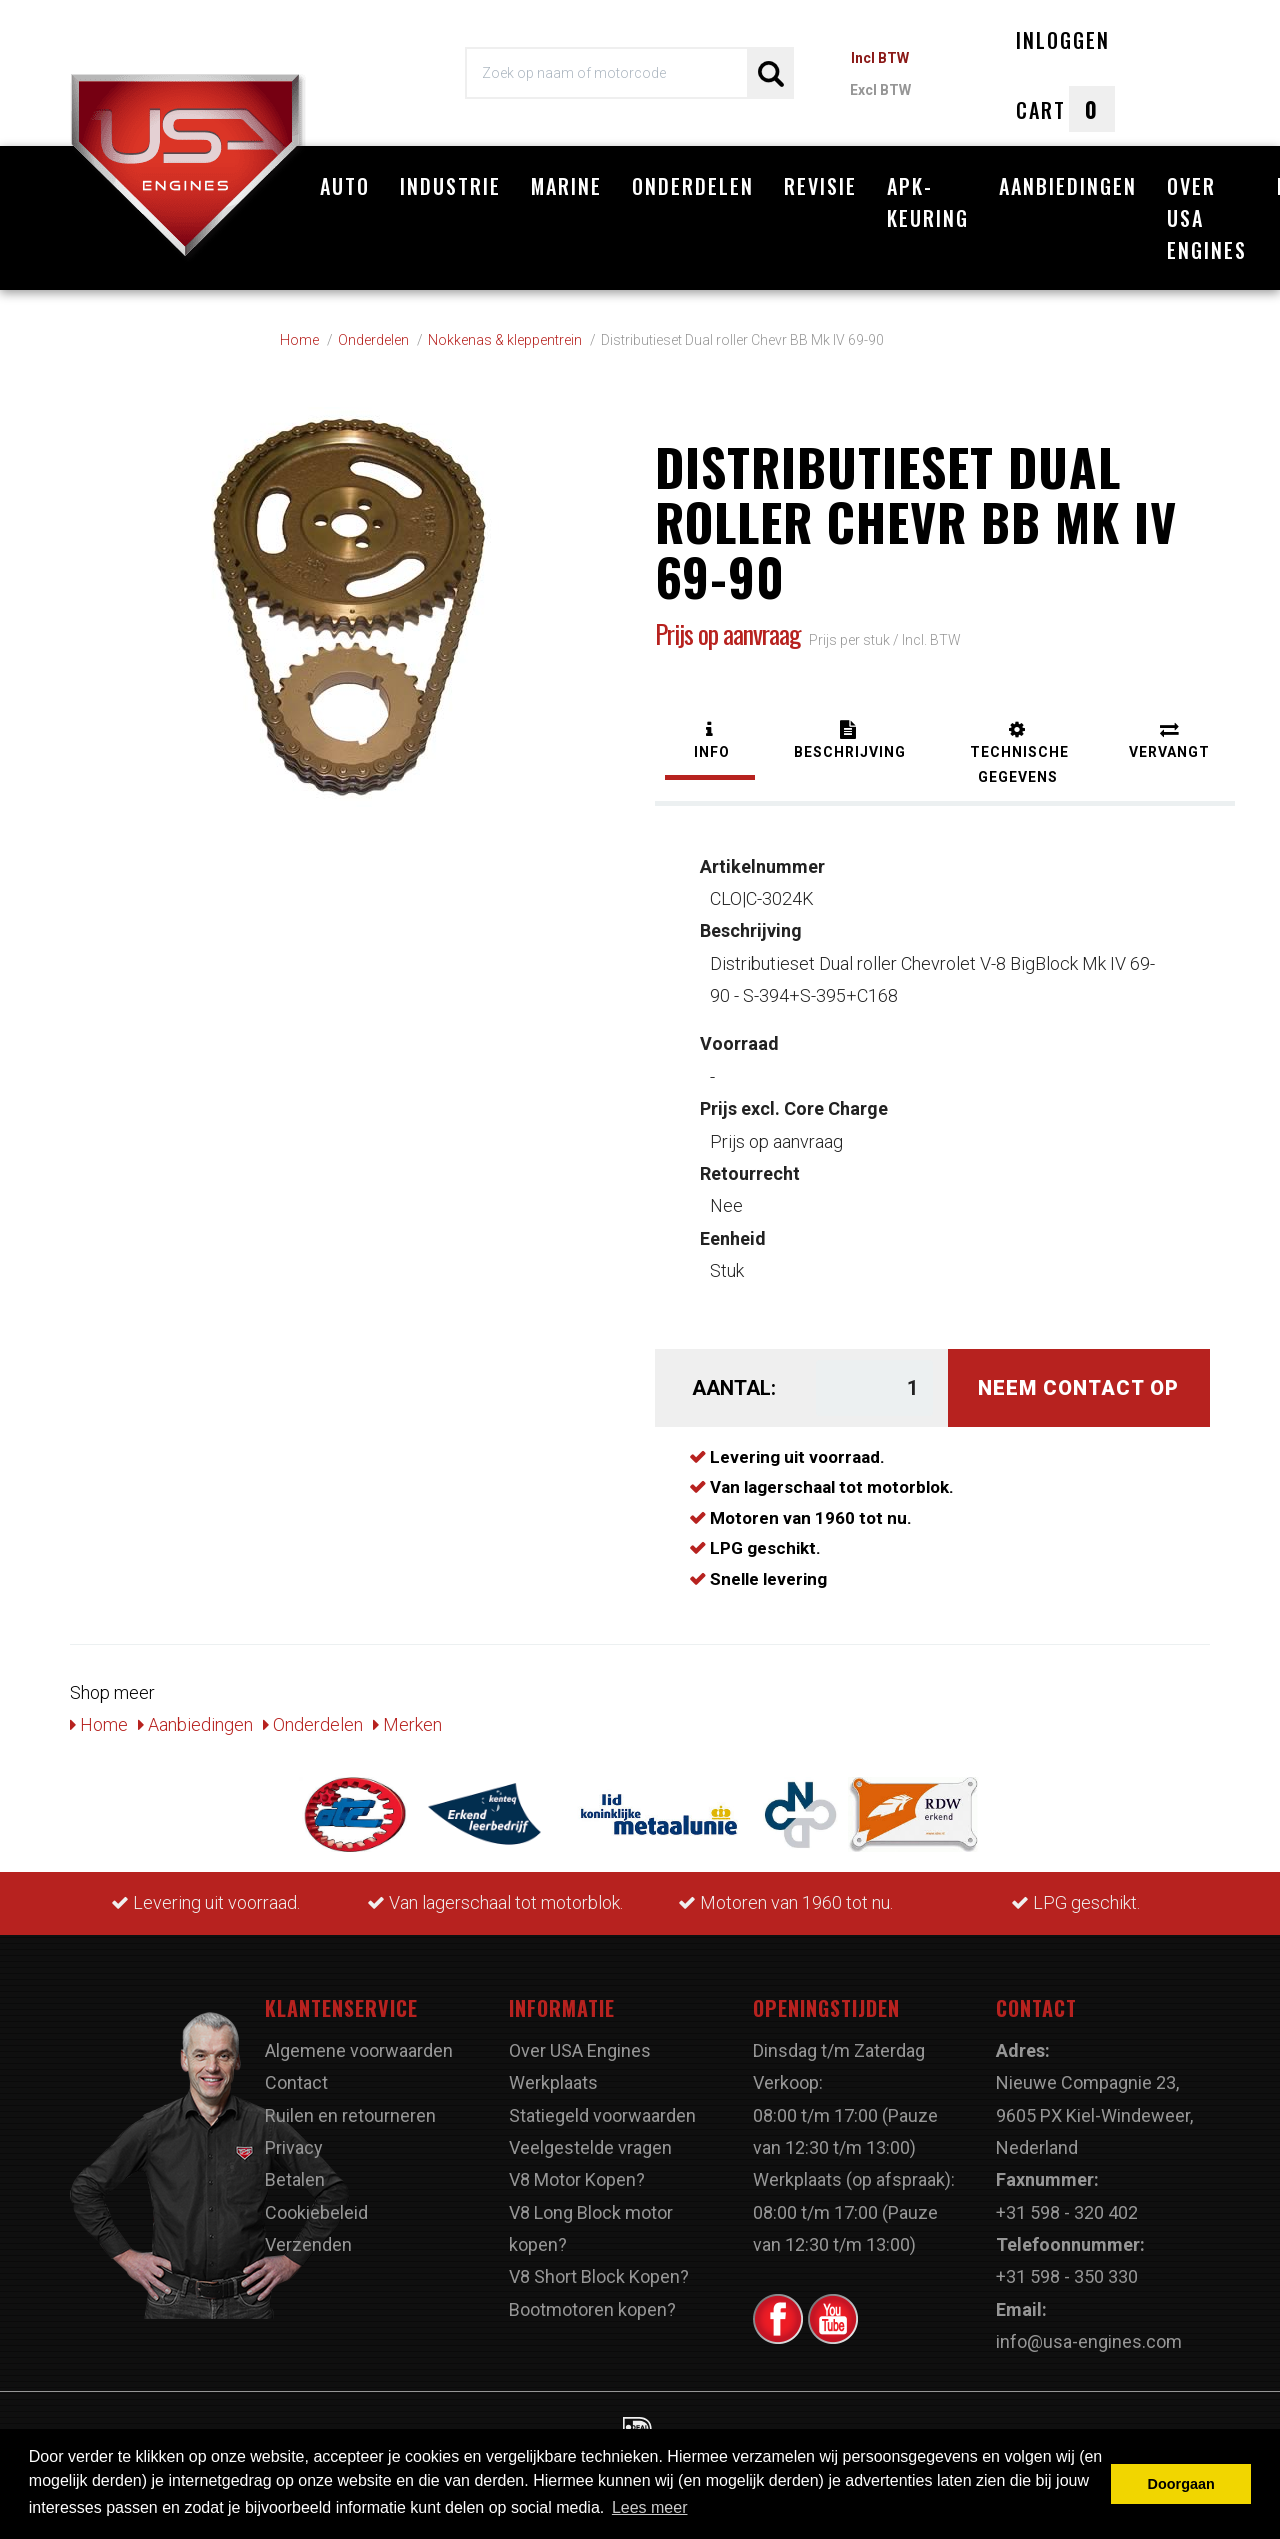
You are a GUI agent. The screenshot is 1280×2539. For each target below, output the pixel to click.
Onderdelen (693, 186)
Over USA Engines (1207, 218)
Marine (566, 186)
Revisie (820, 186)
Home (99, 1714)
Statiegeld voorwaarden (602, 2104)
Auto (345, 186)
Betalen (295, 2169)
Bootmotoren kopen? (592, 2298)
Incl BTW (880, 58)
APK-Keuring (928, 202)
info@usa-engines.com (1089, 2331)
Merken (407, 1714)
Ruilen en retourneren (350, 2104)
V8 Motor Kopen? (577, 2169)
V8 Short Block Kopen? (599, 2266)
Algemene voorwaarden (359, 2039)
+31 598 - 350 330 (1067, 2266)
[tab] (710, 732)
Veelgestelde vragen (590, 2137)
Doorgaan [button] (1181, 2484)
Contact (296, 2072)
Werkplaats (553, 2072)
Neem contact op (1078, 1377)
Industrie (450, 186)
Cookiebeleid (316, 2201)
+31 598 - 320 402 (1067, 2201)
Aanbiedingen (1068, 186)
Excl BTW (880, 90)
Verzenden (308, 2234)
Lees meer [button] (650, 2507)
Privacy (294, 2137)
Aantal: (734, 1377)
